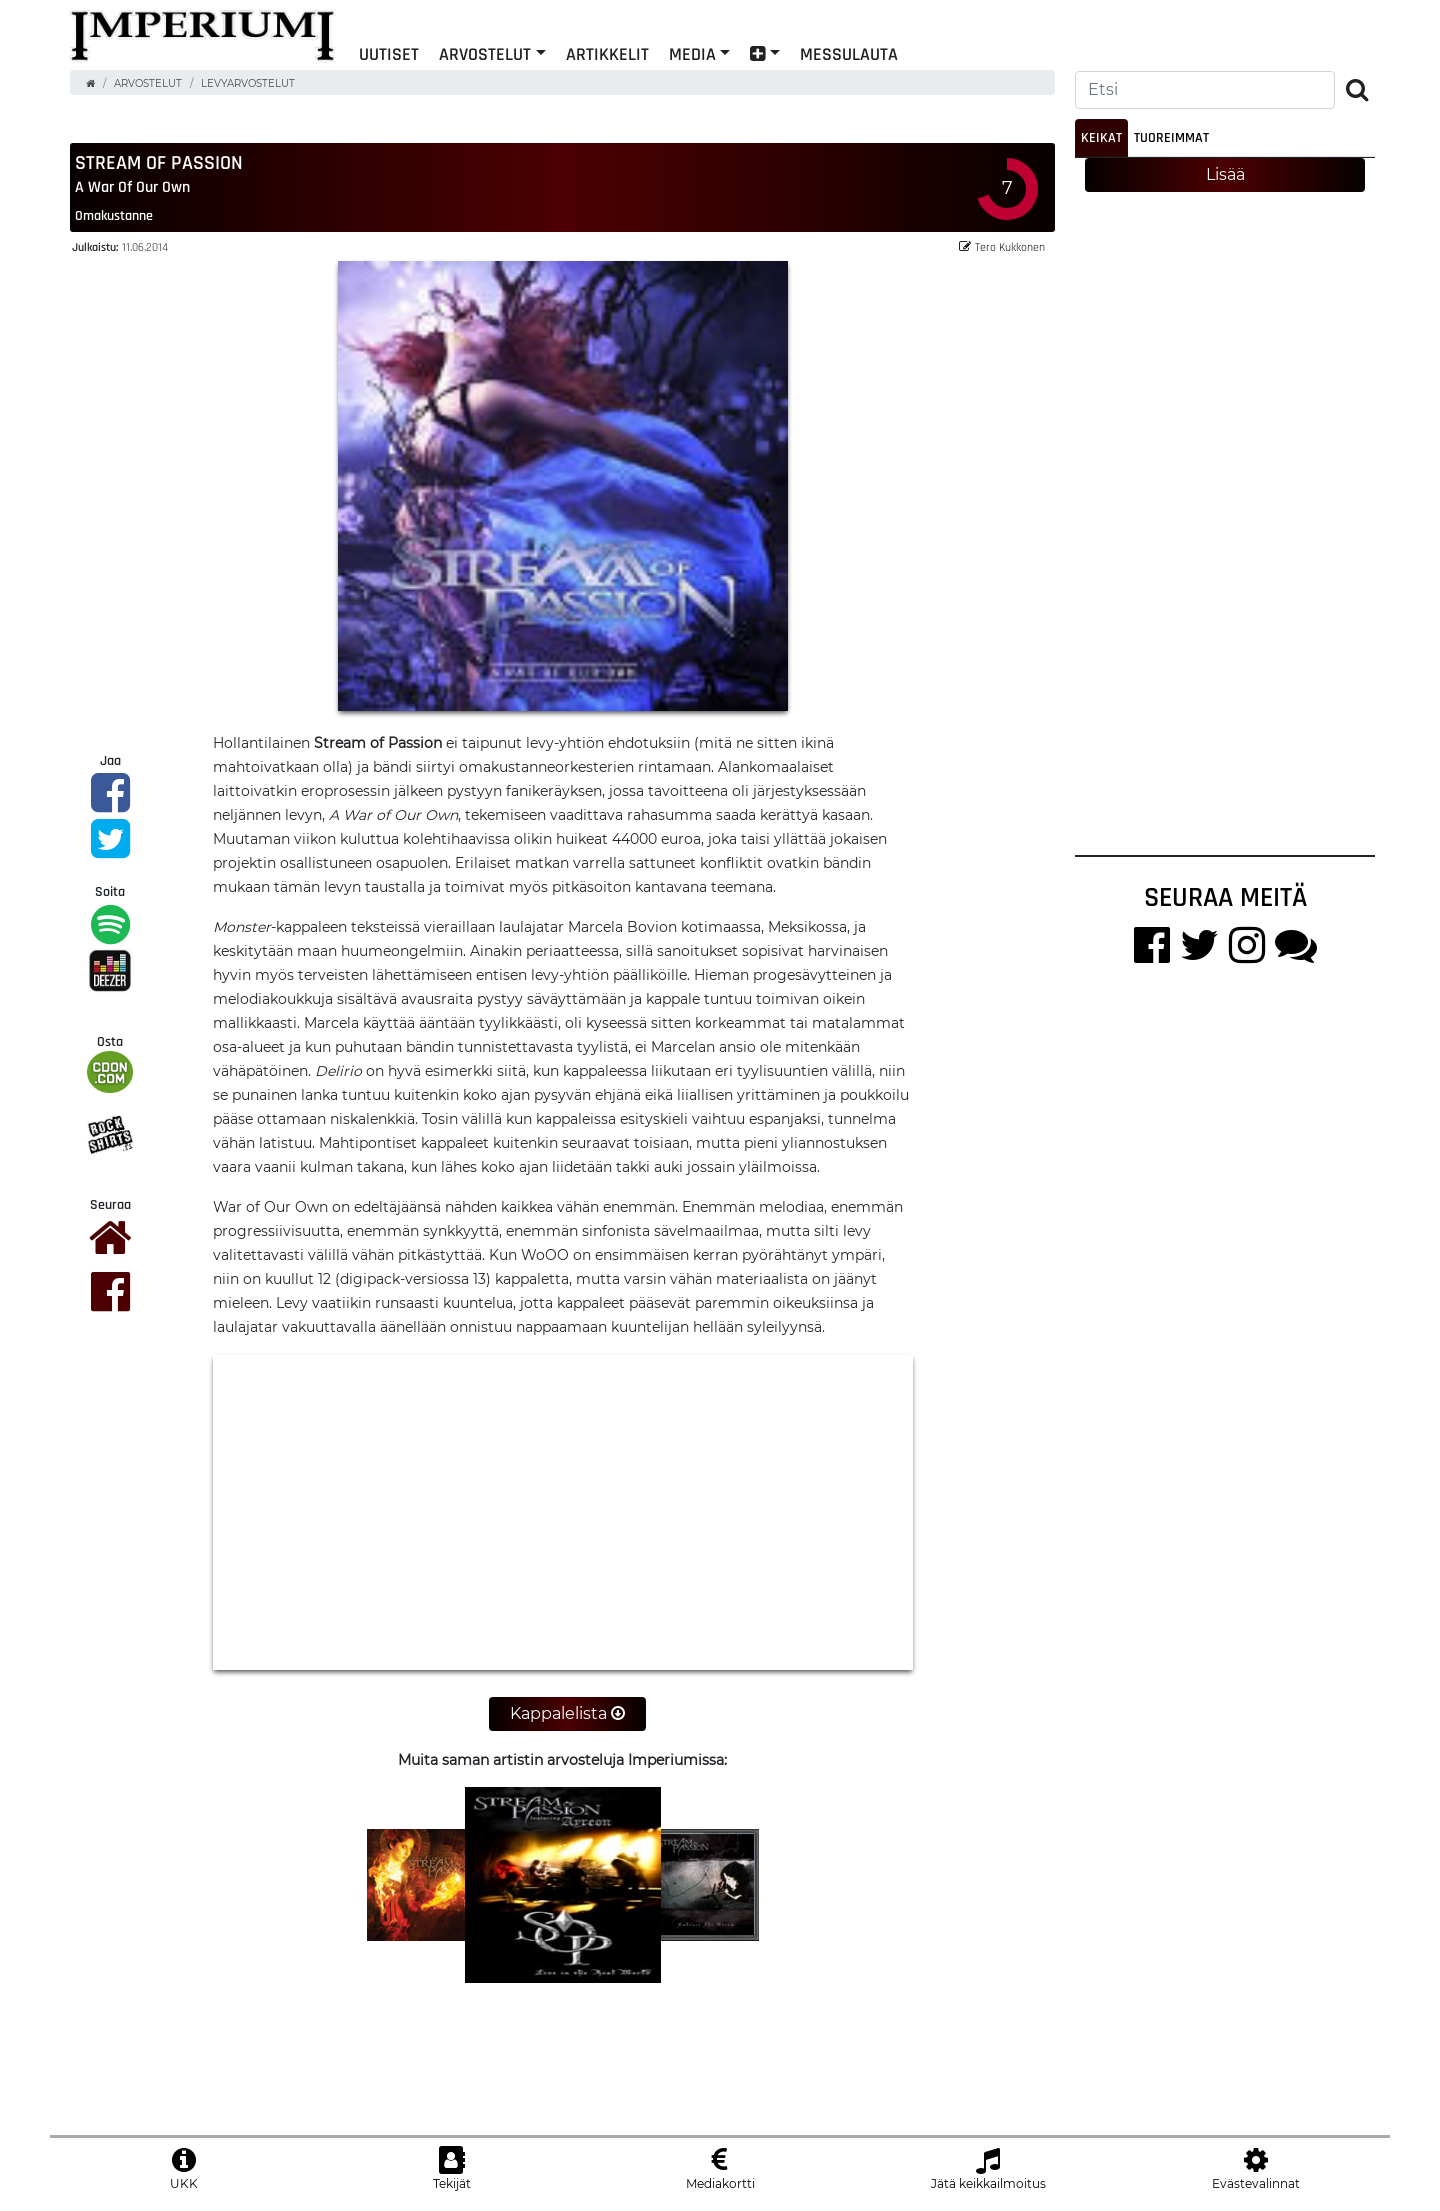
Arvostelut (485, 53)
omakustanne (114, 215)
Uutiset (389, 53)
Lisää (1225, 174)
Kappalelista (567, 1713)
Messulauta (849, 53)
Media (692, 53)
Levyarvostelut (248, 83)
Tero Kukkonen (1002, 246)
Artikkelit (607, 53)
